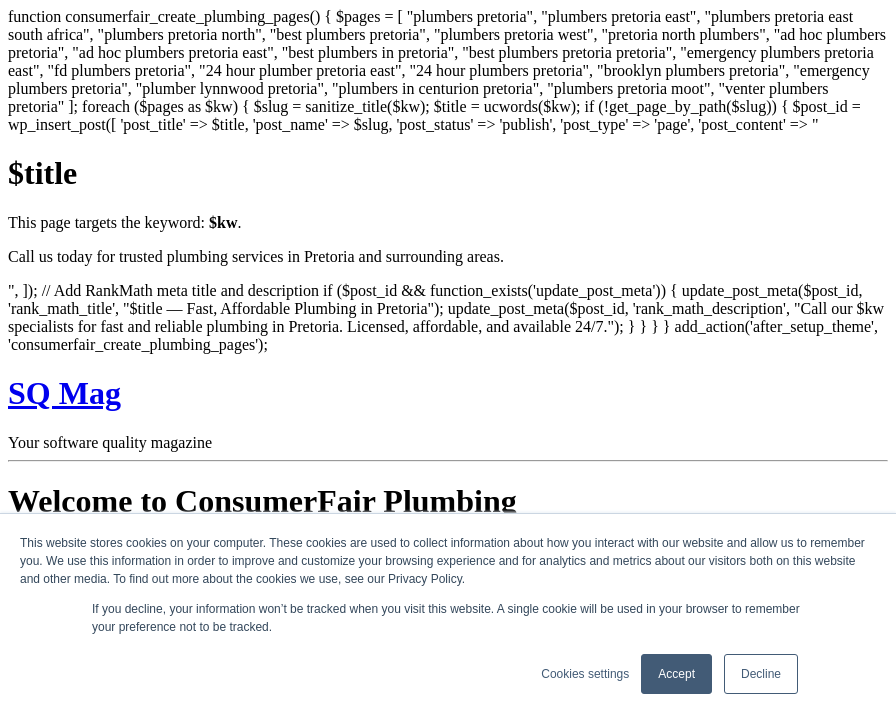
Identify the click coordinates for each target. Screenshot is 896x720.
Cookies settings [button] (585, 674)
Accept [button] (676, 674)
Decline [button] (761, 674)
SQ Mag (64, 393)
